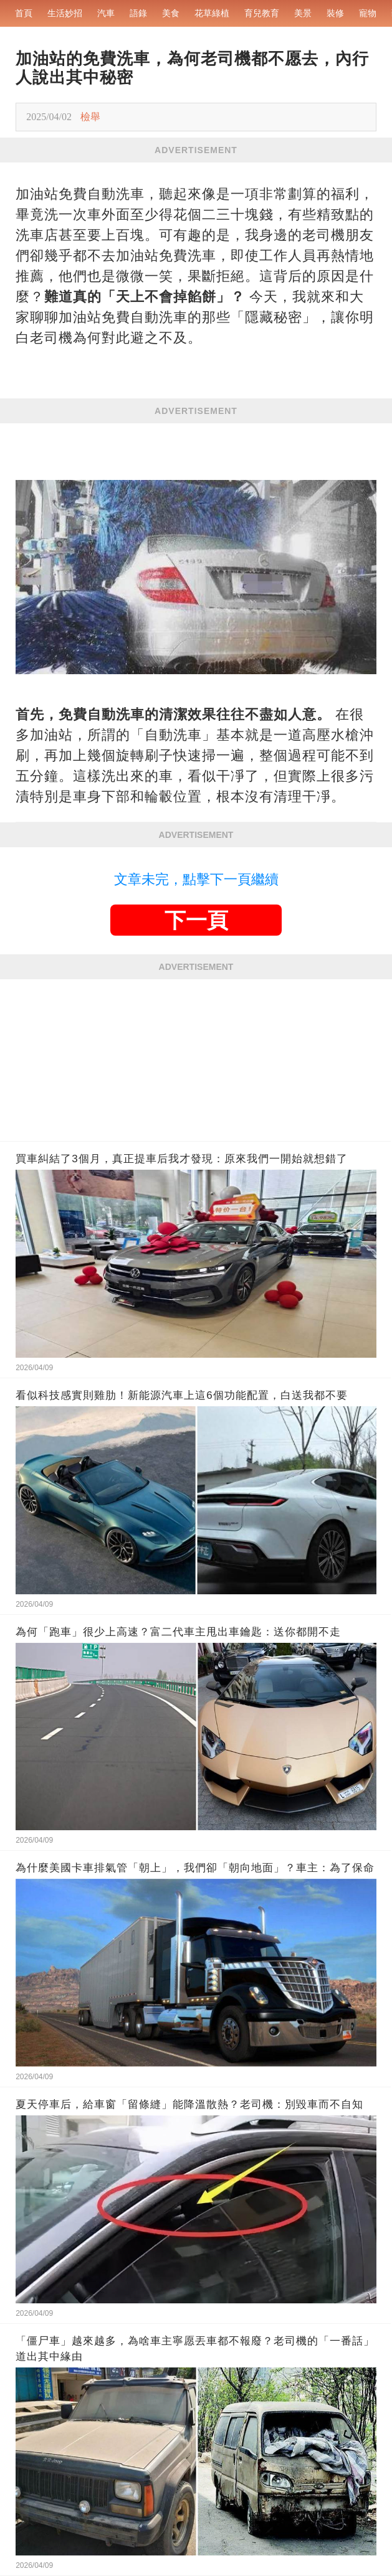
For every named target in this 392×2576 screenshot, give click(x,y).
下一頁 (196, 920)
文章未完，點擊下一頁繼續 (196, 879)
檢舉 (90, 116)
